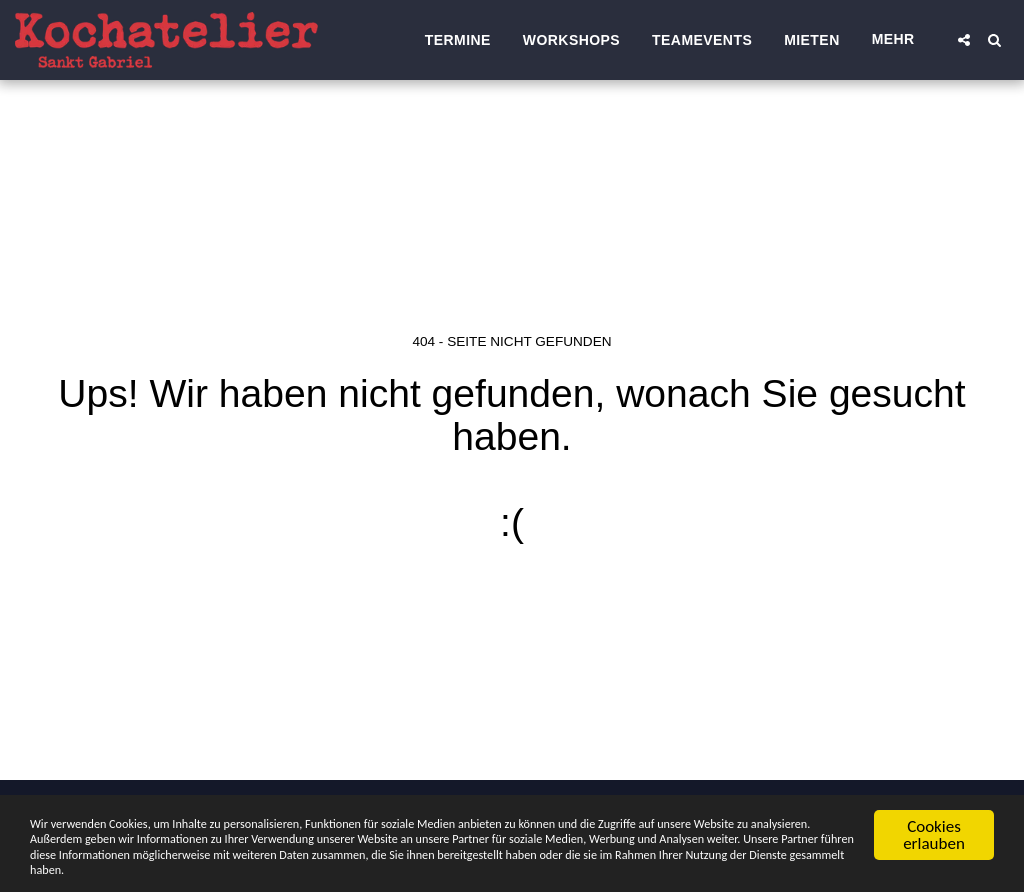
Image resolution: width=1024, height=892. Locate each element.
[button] (964, 40)
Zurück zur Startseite (512, 602)
